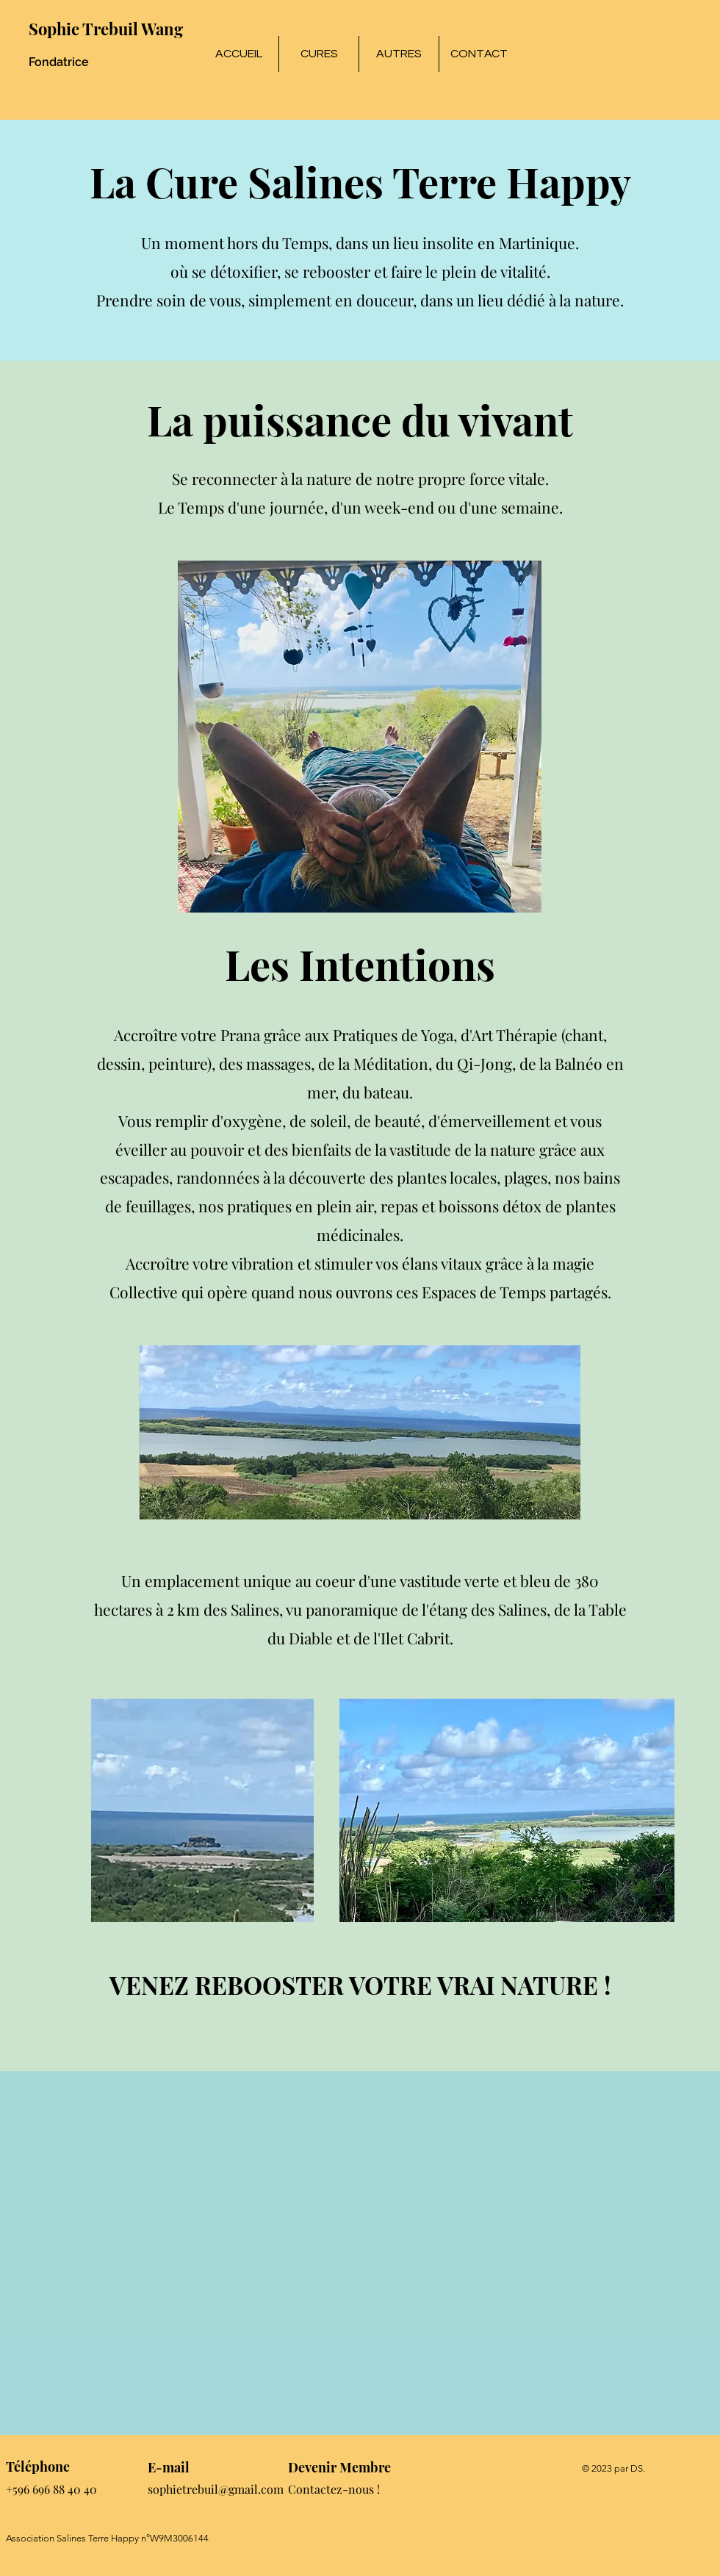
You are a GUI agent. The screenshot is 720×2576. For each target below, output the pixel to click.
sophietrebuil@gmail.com (216, 2489)
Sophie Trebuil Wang (106, 29)
